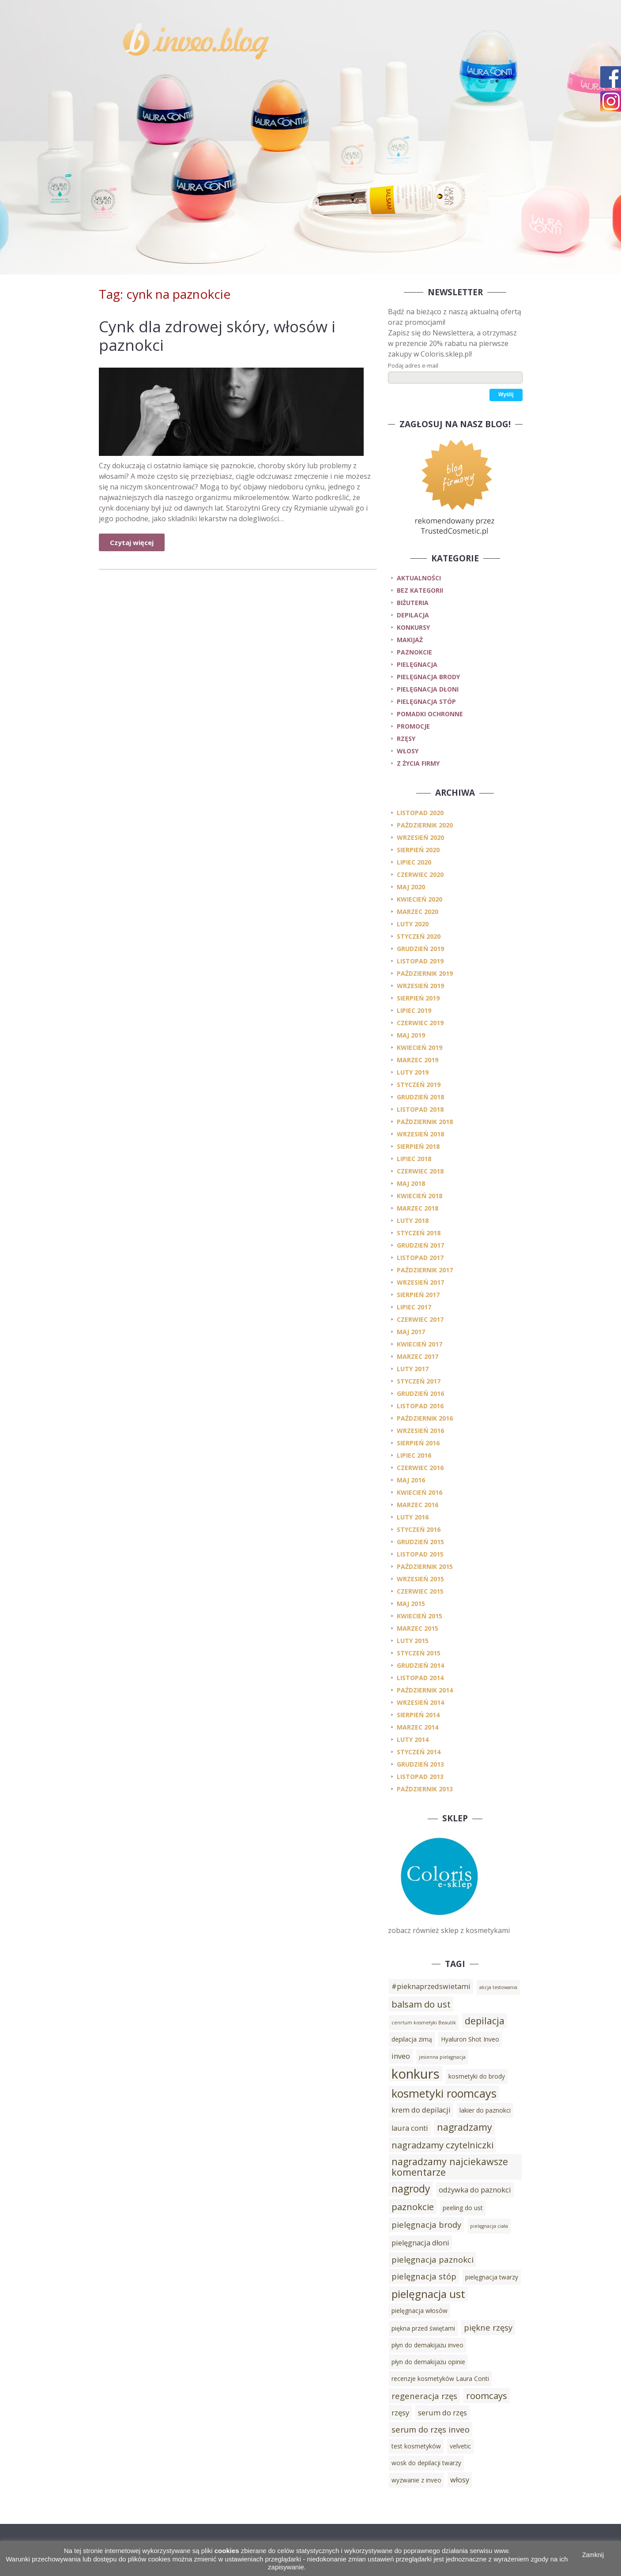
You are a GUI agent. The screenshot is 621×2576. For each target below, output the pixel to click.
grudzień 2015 (420, 1542)
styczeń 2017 (418, 1381)
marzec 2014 (417, 1727)
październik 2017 (425, 1270)
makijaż (410, 640)
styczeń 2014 (418, 1752)
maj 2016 (411, 1480)
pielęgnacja (417, 664)
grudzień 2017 (420, 1245)
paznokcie (414, 652)
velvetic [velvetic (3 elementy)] (460, 2446)
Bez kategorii (420, 590)
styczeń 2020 (418, 936)
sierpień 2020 (418, 850)
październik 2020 (425, 825)
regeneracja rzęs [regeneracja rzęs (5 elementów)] (424, 2395)
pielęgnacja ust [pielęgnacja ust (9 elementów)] (428, 2293)
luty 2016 (413, 1517)
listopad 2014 (420, 1677)
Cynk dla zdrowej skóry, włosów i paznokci (217, 335)
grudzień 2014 (420, 1665)
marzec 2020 (417, 911)
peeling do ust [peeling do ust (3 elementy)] (463, 2208)
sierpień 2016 (418, 1443)
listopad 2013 (420, 1776)
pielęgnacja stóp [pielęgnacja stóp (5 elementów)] (423, 2276)
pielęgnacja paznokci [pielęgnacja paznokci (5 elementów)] (432, 2259)
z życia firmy (418, 763)
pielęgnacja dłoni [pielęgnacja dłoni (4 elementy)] (420, 2243)
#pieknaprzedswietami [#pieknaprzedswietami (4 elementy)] (430, 1986)
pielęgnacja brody (428, 677)
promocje (413, 726)
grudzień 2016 (420, 1393)
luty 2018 (413, 1220)
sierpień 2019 (418, 998)
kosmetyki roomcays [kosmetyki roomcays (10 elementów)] (444, 2093)
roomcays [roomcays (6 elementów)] (486, 2395)
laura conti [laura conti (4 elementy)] (409, 2128)
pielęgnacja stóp (426, 701)
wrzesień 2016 (420, 1430)
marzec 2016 (417, 1504)
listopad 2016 (420, 1406)
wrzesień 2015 (420, 1579)
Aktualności (419, 578)
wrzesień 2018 (420, 1134)
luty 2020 (413, 924)
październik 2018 (425, 1121)
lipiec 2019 (414, 1010)
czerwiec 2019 (420, 1023)
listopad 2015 (420, 1554)
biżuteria (413, 602)
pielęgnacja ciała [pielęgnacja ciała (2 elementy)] (489, 2226)
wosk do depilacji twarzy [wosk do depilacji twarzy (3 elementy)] (426, 2463)
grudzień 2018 (420, 1097)
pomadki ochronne (430, 714)
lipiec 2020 (414, 862)
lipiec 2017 (414, 1307)
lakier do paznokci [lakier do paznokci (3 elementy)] (485, 2110)
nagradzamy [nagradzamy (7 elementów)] (464, 2127)
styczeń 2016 (418, 1529)
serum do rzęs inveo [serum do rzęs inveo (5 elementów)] (430, 2429)
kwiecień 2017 (419, 1344)
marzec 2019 (417, 1060)
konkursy (413, 627)
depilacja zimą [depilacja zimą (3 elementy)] (411, 2039)
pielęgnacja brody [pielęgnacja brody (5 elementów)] (426, 2224)
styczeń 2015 (418, 1653)
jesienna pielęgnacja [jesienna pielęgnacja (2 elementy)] (442, 2057)
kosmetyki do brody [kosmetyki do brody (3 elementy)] (476, 2076)
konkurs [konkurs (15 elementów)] (415, 2073)
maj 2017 (411, 1331)
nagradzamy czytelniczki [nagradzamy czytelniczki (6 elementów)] (442, 2145)
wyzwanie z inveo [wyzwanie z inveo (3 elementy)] (416, 2480)
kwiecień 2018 (419, 1196)
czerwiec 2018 (420, 1171)
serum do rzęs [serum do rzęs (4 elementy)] (442, 2413)
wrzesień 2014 (420, 1702)
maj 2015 (411, 1603)
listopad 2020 (420, 813)
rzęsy (406, 738)
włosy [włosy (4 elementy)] (459, 2480)
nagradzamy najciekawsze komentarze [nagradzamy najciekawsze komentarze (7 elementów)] (449, 2166)
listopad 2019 (420, 961)
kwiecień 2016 (419, 1492)
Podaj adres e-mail (413, 365)
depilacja (413, 615)
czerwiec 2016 (420, 1467)
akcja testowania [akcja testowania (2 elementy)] (498, 1987)
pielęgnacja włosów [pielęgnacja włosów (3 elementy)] (419, 2310)
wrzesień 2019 (420, 986)
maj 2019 (411, 1035)
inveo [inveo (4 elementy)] (400, 2056)
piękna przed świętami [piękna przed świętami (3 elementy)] (423, 2328)
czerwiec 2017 (420, 1319)
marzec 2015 (417, 1628)
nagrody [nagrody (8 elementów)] (410, 2189)
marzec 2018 (417, 1208)
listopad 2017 (420, 1257)
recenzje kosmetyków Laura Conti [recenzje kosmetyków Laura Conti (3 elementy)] (440, 2378)
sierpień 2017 (418, 1294)
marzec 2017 (417, 1356)
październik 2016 (425, 1418)
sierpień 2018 (418, 1146)
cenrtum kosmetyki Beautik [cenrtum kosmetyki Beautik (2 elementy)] (423, 2022)
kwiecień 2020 (419, 899)
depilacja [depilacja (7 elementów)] (484, 2020)
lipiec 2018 (414, 1158)
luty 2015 (413, 1640)
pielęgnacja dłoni (428, 689)
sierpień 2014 (418, 1715)
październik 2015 (425, 1566)
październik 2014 (425, 1690)
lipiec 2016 (414, 1455)
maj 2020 (411, 887)
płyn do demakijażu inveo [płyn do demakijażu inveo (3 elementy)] (427, 2345)
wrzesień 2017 (420, 1282)
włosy (407, 751)
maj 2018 (411, 1183)
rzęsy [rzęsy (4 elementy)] (400, 2413)
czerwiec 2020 (420, 874)
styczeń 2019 (418, 1084)
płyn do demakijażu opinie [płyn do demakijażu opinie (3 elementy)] (428, 2362)
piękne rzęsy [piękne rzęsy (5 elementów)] (488, 2327)
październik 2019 (425, 973)
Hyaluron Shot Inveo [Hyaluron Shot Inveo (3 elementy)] (470, 2039)
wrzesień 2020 (420, 837)
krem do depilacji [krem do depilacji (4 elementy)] (421, 2110)
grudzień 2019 (420, 948)
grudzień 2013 (420, 1764)
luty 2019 (413, 1072)
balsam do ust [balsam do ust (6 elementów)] (421, 2004)
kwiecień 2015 (419, 1616)
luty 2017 (413, 1369)
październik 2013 (425, 1789)
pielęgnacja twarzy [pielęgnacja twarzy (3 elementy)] (491, 2277)
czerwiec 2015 (420, 1591)
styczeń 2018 (418, 1233)
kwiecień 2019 (419, 1047)
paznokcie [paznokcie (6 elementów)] (412, 2206)
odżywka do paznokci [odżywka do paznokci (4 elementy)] (475, 2190)
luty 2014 (413, 1739)
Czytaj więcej (132, 542)
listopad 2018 (420, 1109)
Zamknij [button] (593, 2554)
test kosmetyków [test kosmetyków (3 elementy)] (416, 2446)
